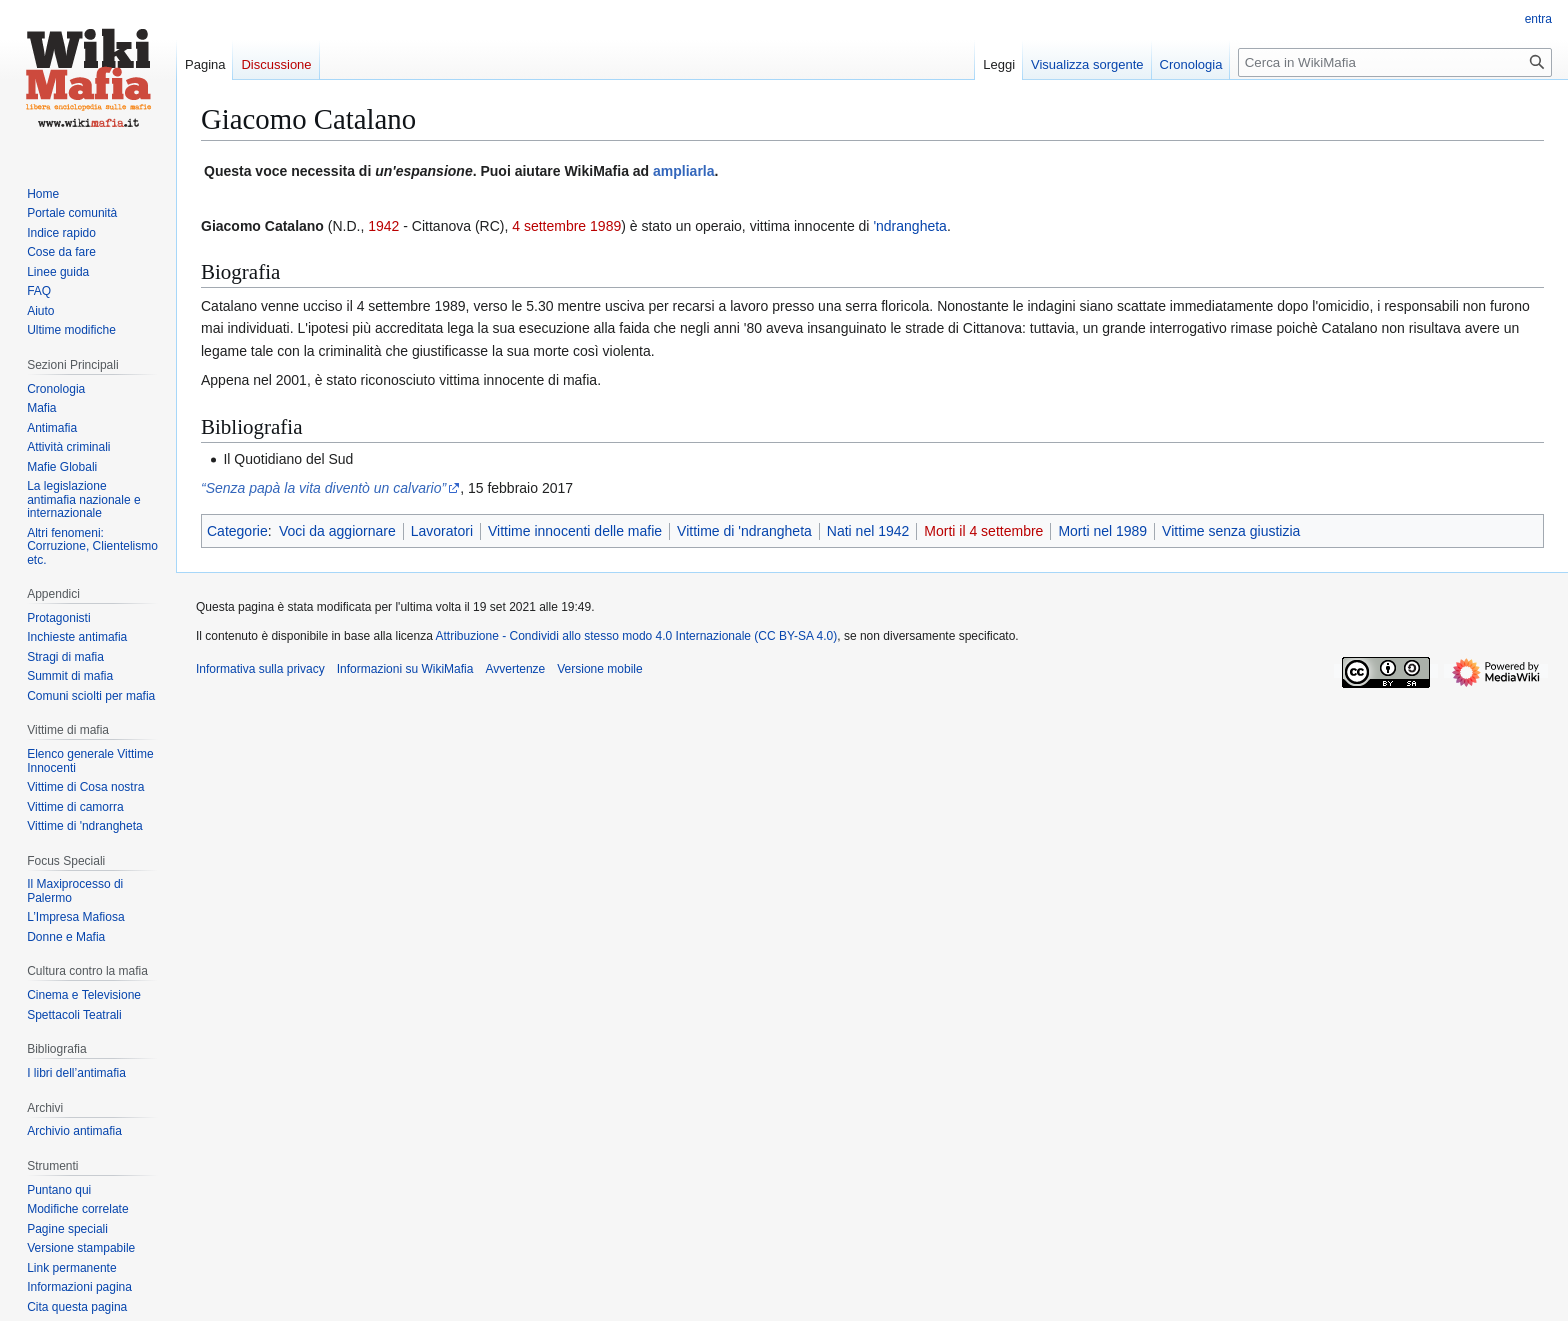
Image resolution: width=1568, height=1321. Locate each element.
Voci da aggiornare (337, 531)
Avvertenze (515, 669)
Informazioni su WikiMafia (405, 669)
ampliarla (683, 171)
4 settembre (549, 226)
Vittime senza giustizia (1231, 531)
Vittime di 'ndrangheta (744, 531)
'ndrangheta (910, 226)
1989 (605, 226)
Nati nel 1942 (868, 531)
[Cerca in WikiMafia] (1395, 62)
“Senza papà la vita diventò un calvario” (323, 488)
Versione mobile (599, 669)
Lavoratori (442, 531)
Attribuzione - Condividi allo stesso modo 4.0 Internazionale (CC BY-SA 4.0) (637, 636)
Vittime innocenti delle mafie (575, 531)
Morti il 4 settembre (983, 531)
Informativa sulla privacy (260, 669)
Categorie (237, 531)
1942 (383, 226)
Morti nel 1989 (1102, 531)
